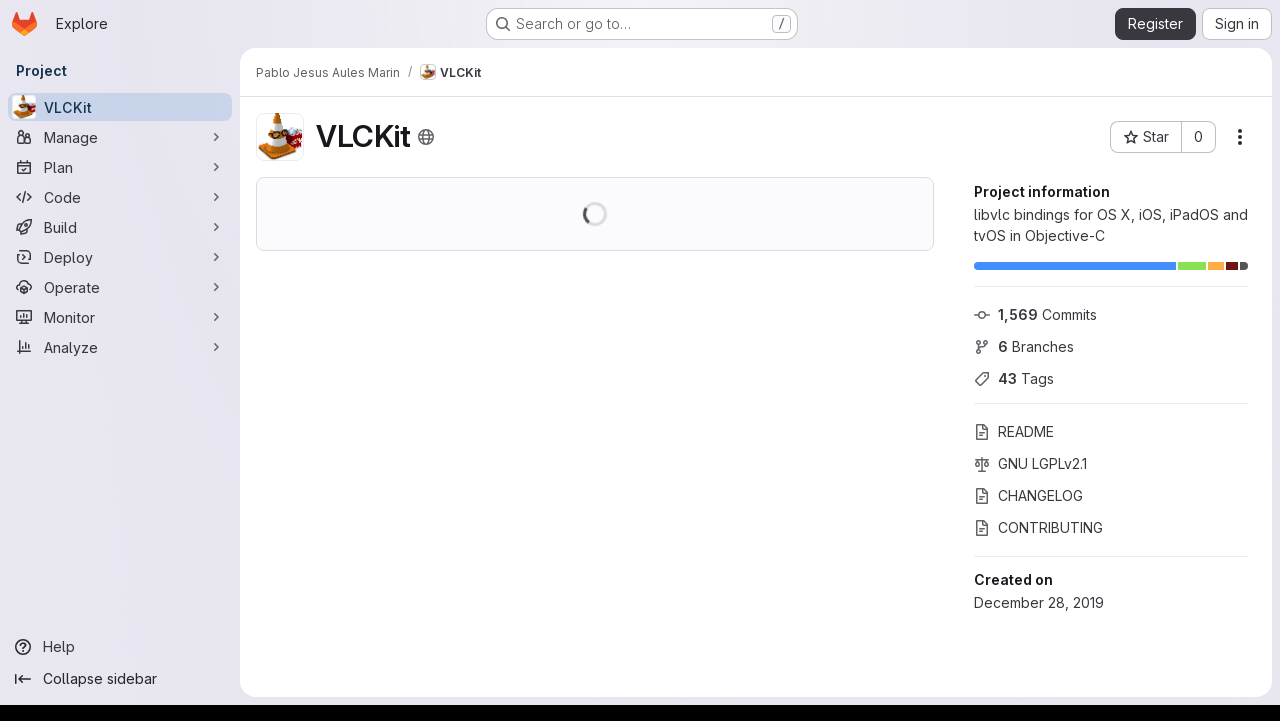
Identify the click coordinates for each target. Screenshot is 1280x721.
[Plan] (120, 167)
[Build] (120, 227)
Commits (1035, 314)
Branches (1024, 346)
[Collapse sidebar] (120, 679)
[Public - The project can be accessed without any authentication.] (426, 137)
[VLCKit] (120, 107)
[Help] (120, 647)
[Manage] (120, 137)
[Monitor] (120, 317)
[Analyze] (120, 347)
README (1014, 431)
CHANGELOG (1028, 495)
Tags (1014, 378)
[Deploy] (120, 257)
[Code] (120, 197)
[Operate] (120, 287)
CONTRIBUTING (1038, 527)
